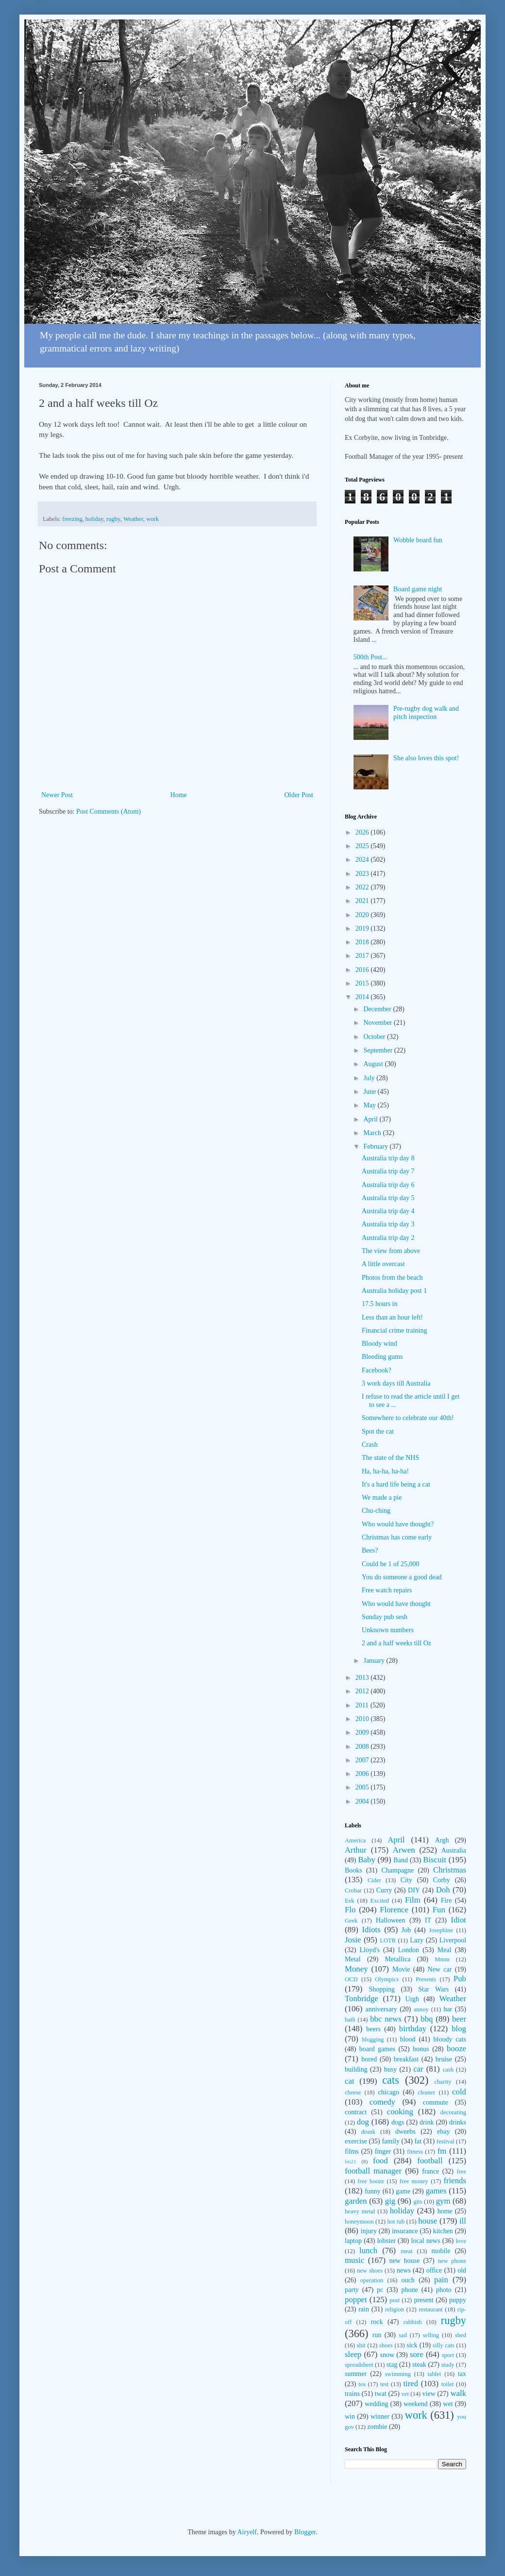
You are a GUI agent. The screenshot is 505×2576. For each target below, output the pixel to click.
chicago (389, 2092)
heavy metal (360, 2211)
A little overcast (383, 1264)
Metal (353, 1959)
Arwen (404, 1850)
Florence (394, 1909)
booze (456, 2048)
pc (380, 2289)
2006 (363, 1773)
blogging (373, 2039)
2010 (363, 1719)
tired (410, 2383)
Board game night (417, 589)
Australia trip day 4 (388, 1211)
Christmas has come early (397, 1537)
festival (445, 2141)
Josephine (441, 1930)
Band (400, 1860)
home (445, 2211)
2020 (363, 915)
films (352, 2151)
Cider (374, 1880)
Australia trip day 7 (388, 1171)
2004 (363, 1801)
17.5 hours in (380, 1303)
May (370, 1105)
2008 (363, 1746)
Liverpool (452, 1940)
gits (417, 2201)
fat (417, 2141)
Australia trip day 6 (388, 1184)
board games (377, 2049)
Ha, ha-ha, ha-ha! (385, 1471)
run (377, 2335)
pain (441, 2279)
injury (369, 2231)
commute (435, 2102)
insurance (405, 2231)
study (447, 2364)
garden (356, 2201)
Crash (370, 1444)
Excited (379, 1900)
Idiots (371, 1929)
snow (387, 2355)
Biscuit (434, 1859)
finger (383, 2151)
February (376, 1146)
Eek (349, 1900)
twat (381, 2393)
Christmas (449, 1869)
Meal (445, 1950)
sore (416, 2354)
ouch (408, 2280)
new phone (452, 2261)
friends (454, 2180)
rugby (113, 519)
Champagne (397, 1870)
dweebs (405, 2131)
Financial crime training (394, 1330)
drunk (368, 2131)
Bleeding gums (382, 1356)
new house (404, 2260)
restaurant (431, 2309)
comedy (382, 2102)
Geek (351, 1920)
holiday (94, 519)
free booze (370, 2181)
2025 (363, 846)
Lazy (416, 1940)
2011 (362, 1705)
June (370, 1091)
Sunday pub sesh (384, 1617)
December (378, 1009)
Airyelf (246, 2532)
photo (444, 2289)
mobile (441, 2251)
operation (372, 2280)
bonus (421, 2049)
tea (362, 2384)
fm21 (350, 2161)
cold (459, 2091)
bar (447, 2009)
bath (350, 2019)
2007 (363, 1760)
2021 (363, 900)
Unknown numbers (388, 1630)
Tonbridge (361, 1998)
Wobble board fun (417, 540)
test (384, 2384)
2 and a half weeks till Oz (396, 1643)
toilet (447, 2384)
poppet (356, 2299)
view (429, 2393)
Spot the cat (378, 1431)
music (354, 2260)
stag (392, 2364)
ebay (443, 2131)
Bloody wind (379, 1343)
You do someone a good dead (402, 1577)
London (409, 1950)
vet (405, 2394)
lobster (386, 2240)
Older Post (299, 795)
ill (462, 2220)
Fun (439, 1909)
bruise (444, 2059)
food (380, 2160)
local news (425, 2240)
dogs (397, 2122)
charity (442, 2081)
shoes (386, 2345)
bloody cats (450, 2039)
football (429, 2160)
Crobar (353, 1890)
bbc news (386, 2019)
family (391, 2141)
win (350, 2416)
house (427, 2220)
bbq (427, 2019)
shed (460, 2335)
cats (390, 2080)
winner (379, 2416)
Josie (353, 1939)
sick (412, 2345)
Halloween (390, 1920)
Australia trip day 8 (388, 1158)
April (371, 1119)
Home (178, 795)
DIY (414, 1890)
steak (419, 2364)
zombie (377, 2426)
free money (414, 2181)
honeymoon (359, 2221)
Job (406, 1930)
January (374, 1660)
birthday (412, 2028)
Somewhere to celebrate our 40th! (408, 1418)
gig (390, 2201)
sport (448, 2355)
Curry (384, 1890)
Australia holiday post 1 (394, 1290)
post (394, 2300)
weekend (416, 2404)
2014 (363, 997)
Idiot (458, 1919)
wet (448, 2404)
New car (440, 1969)
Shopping (382, 1989)
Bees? (370, 1550)
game (403, 2191)
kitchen (443, 2231)
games (436, 2190)
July (369, 1078)
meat (406, 2251)
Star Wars (433, 1989)
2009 (363, 1732)
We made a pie (382, 1497)
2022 (363, 887)
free (461, 2171)
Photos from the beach (392, 1277)
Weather (133, 519)
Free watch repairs (387, 1590)
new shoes (370, 2270)
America (355, 1840)
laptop (353, 2240)
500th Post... (370, 657)
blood (408, 2039)
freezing (72, 519)
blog (459, 2028)
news (404, 2270)
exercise (356, 2141)
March (373, 1133)
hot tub (396, 2221)
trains (352, 2393)
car (418, 2069)
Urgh (412, 1999)
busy (390, 2069)
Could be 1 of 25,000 (391, 1564)
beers (373, 2029)
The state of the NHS (390, 1457)
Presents (426, 1979)
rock (377, 2321)
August (374, 1064)
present (423, 2300)
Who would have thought (396, 1603)
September (378, 1050)
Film (413, 1900)
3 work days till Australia (396, 1383)
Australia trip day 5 (388, 1198)
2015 (363, 983)
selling (431, 2335)
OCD (351, 1979)
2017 (363, 955)
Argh (442, 1840)
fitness (415, 2151)
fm (442, 2151)
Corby (441, 1880)
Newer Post (57, 795)
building (356, 2069)
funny (373, 2191)
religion (394, 2309)
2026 (363, 832)
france (430, 2171)
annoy (421, 2009)
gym (443, 2201)
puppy (457, 2300)
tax (462, 2373)
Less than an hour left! (392, 1317)
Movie (401, 1969)
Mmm (442, 1959)
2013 (363, 1677)
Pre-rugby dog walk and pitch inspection (426, 712)
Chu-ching (376, 1510)
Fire (446, 1900)
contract (356, 2112)
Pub (460, 1978)
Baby (366, 1859)
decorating (453, 2112)
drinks (457, 2122)
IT (428, 1920)
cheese (353, 2092)
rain (363, 2309)
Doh (443, 1889)
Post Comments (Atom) (108, 811)
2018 (363, 942)
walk (458, 2393)
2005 (363, 1787)
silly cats (443, 2345)
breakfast (406, 2059)
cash (448, 2069)
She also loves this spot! (426, 758)
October (375, 1036)
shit (361, 2345)
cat (349, 2081)
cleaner (426, 2092)
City (406, 1880)
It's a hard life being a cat (396, 1484)
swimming (398, 2374)
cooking (400, 2111)
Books (353, 1870)
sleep (353, 2354)
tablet (434, 2374)
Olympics (387, 1979)
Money (356, 1969)
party (352, 2289)
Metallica (398, 1959)
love (460, 2241)
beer (459, 2019)
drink (427, 2122)
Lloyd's (369, 1950)
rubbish (413, 2322)
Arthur (356, 1850)
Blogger (305, 2532)
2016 (363, 969)
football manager (373, 2170)
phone (409, 2289)
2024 (363, 859)
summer (356, 2373)
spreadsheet (359, 2364)
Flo (350, 1909)
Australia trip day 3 (388, 1224)
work (152, 519)
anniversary (381, 2009)
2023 (363, 873)
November (378, 1022)
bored (369, 2059)
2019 (363, 928)
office (434, 2270)
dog (363, 2121)
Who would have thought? (398, 1524)
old (461, 2270)
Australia (453, 1850)
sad (403, 2335)
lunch (368, 2250)
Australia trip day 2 (388, 1237)
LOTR (388, 1940)
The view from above (391, 1251)
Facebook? (376, 1370)
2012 (363, 1691)
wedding (376, 2404)
